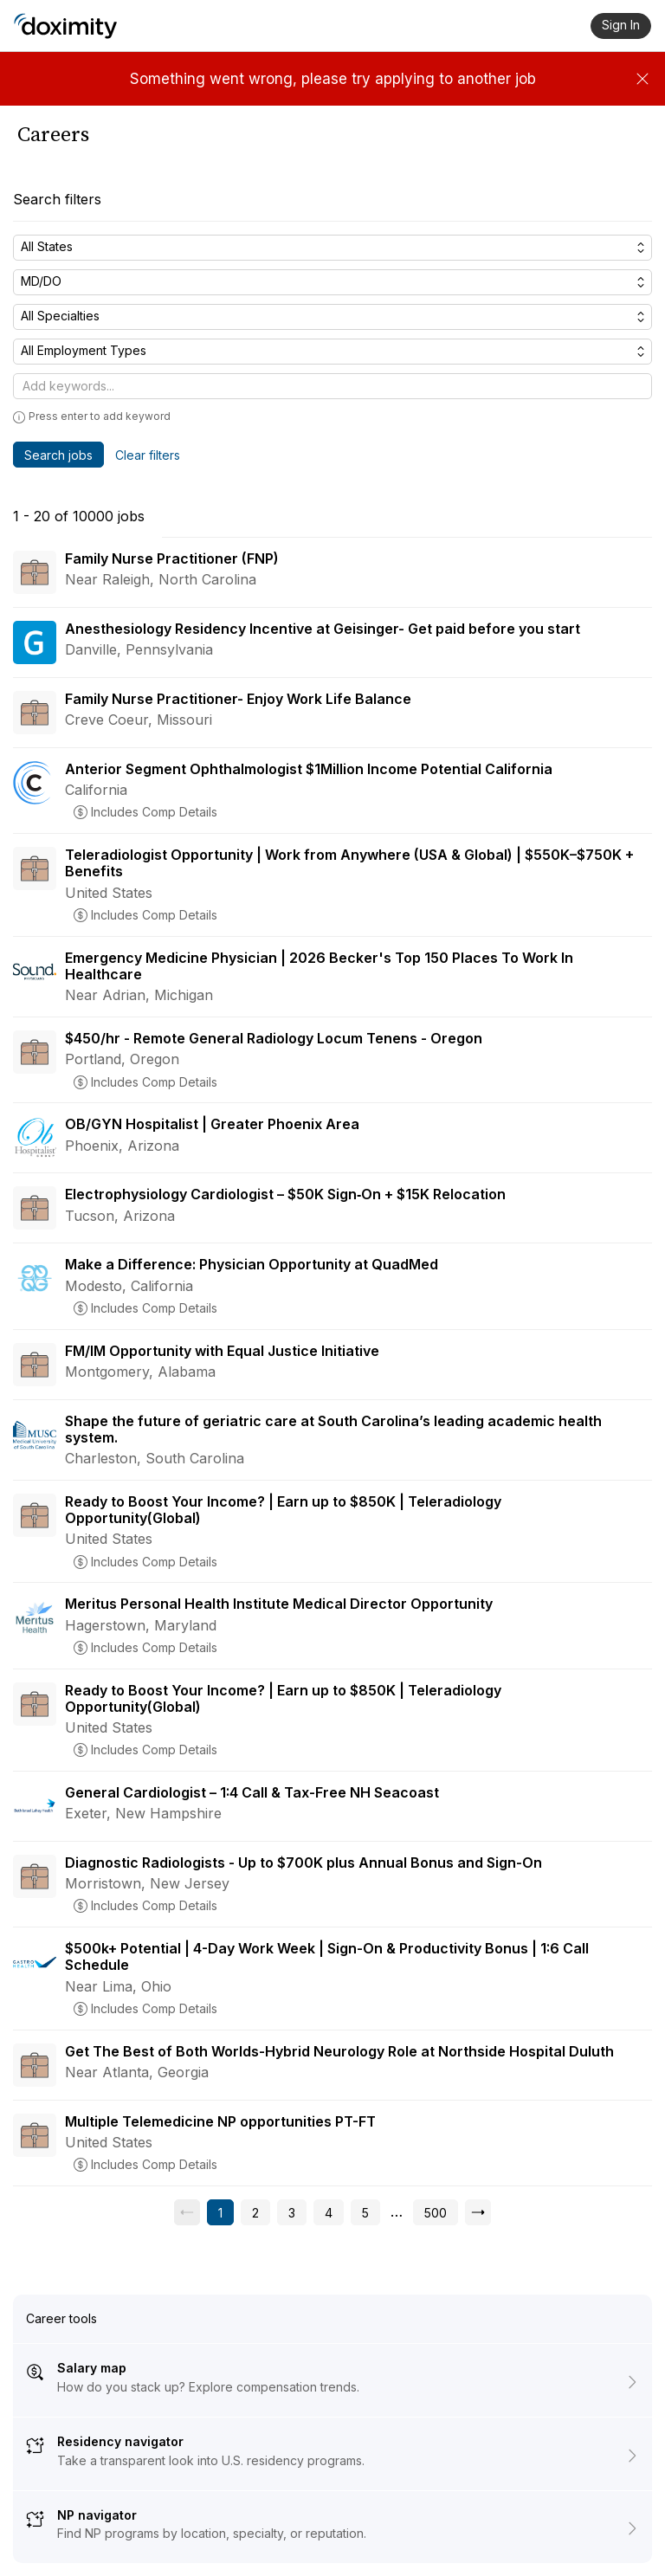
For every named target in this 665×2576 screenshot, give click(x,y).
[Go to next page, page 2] (478, 2212)
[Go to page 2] (255, 2212)
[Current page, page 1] (220, 2212)
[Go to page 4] (328, 2212)
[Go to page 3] (292, 2212)
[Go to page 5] (365, 2212)
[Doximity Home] (65, 26)
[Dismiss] (642, 79)
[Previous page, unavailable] (187, 2212)
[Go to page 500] (435, 2212)
